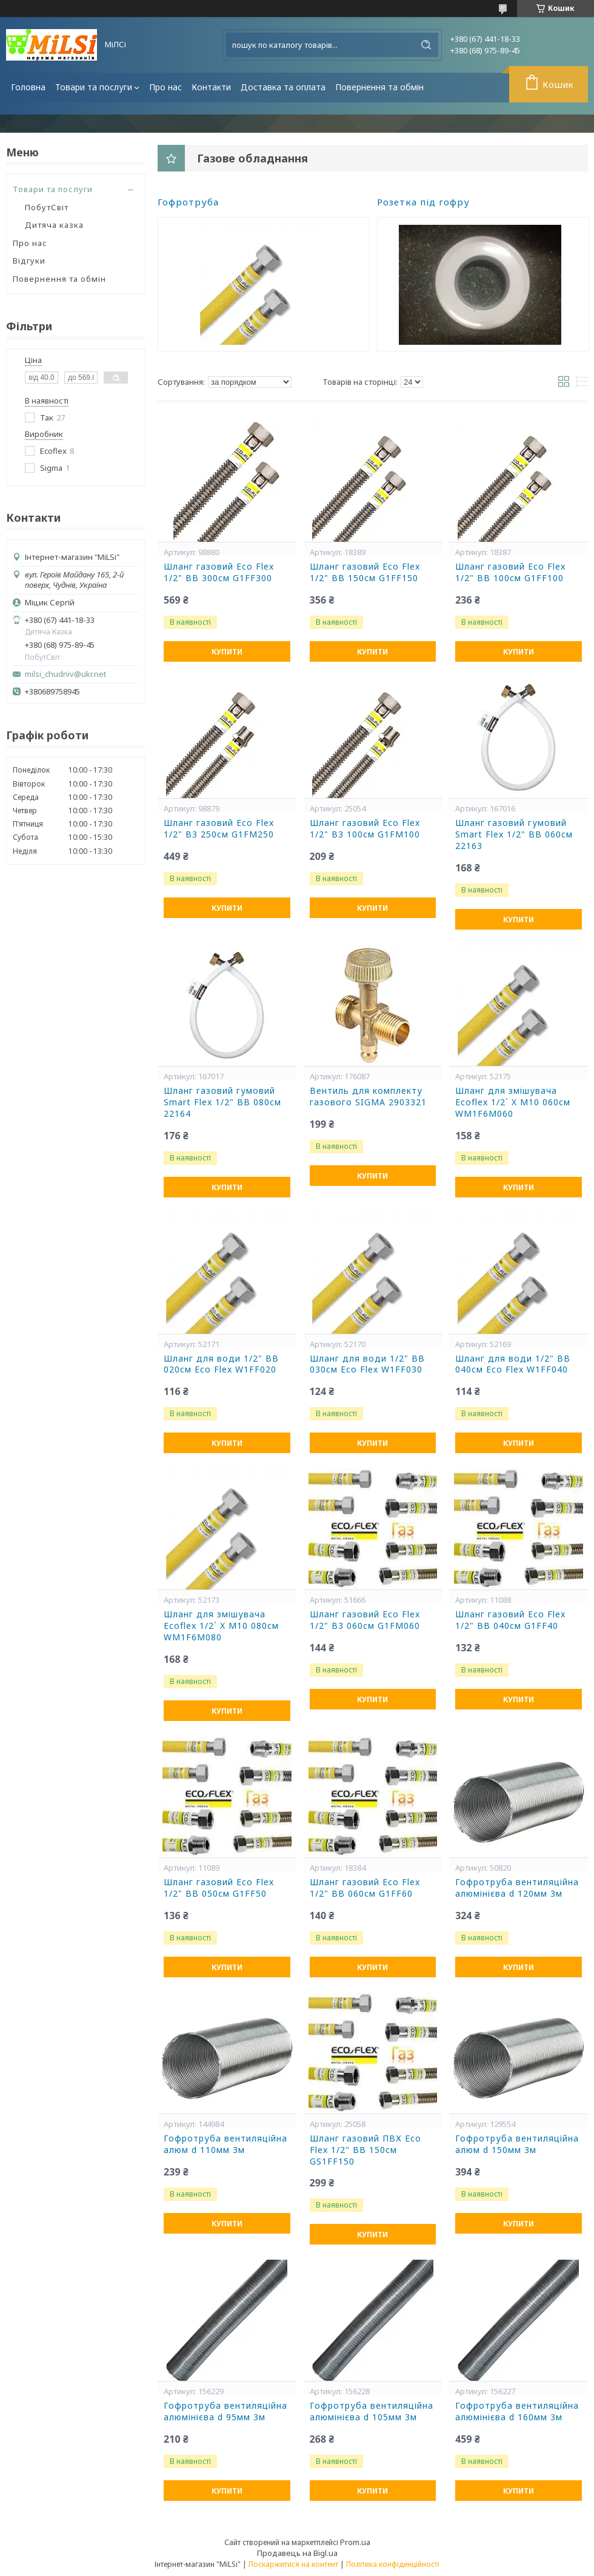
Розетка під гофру (423, 202)
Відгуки (29, 260)
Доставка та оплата (283, 87)
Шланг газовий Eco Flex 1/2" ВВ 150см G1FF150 (365, 572)
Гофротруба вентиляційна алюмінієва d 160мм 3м (517, 2411)
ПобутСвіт (46, 207)
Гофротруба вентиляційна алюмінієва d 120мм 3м (517, 1888)
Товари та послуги (93, 87)
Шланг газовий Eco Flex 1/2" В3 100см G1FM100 (365, 828)
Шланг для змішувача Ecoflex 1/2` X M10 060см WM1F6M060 (512, 1102)
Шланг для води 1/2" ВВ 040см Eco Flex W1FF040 (512, 1364)
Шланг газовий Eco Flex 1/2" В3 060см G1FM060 (365, 1620)
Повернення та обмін (379, 87)
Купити (227, 652)
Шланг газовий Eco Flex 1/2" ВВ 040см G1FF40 (510, 1620)
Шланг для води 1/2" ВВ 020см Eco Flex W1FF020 (221, 1364)
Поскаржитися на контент (293, 2564)
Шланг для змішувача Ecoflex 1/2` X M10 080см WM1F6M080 (221, 1626)
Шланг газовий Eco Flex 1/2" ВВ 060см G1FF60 (365, 1888)
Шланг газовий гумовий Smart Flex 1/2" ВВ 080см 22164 (222, 1102)
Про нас (165, 87)
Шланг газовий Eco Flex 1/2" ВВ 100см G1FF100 (510, 572)
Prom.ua (355, 2542)
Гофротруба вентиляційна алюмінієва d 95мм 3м (225, 2411)
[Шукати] (426, 45)
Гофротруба (188, 202)
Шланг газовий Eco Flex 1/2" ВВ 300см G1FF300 (219, 572)
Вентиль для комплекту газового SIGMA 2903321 (368, 1096)
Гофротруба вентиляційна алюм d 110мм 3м (225, 2144)
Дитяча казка (54, 224)
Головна (28, 87)
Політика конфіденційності (392, 2564)
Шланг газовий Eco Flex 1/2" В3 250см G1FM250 (219, 828)
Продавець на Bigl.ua (297, 2553)
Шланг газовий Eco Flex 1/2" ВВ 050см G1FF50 (219, 1888)
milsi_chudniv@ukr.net (65, 674)
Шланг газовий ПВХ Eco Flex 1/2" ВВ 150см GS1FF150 (365, 2150)
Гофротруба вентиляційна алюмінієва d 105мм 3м (371, 2411)
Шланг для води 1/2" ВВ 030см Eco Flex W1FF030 (367, 1364)
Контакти (211, 87)
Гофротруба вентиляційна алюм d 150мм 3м (517, 2144)
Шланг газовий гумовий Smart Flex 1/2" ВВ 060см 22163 (514, 834)
